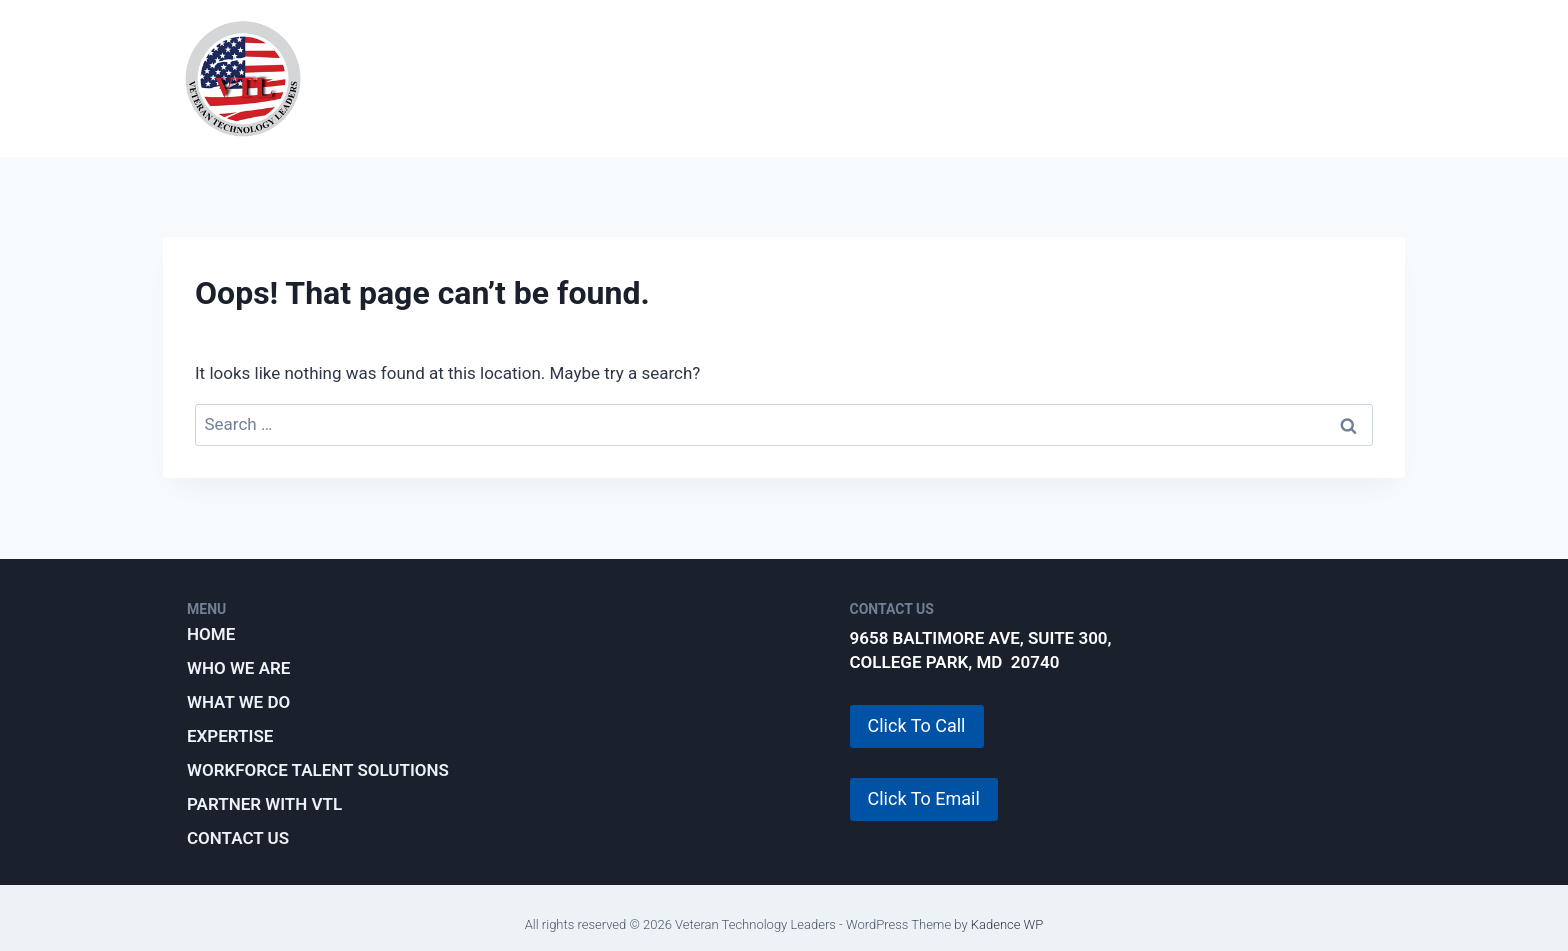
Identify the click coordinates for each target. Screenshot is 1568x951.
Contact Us (238, 838)
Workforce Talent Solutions (1039, 78)
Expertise (813, 78)
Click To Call (917, 725)
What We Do (666, 78)
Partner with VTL (1301, 78)
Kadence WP (1007, 924)
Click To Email (924, 798)
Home (211, 634)
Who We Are (511, 78)
